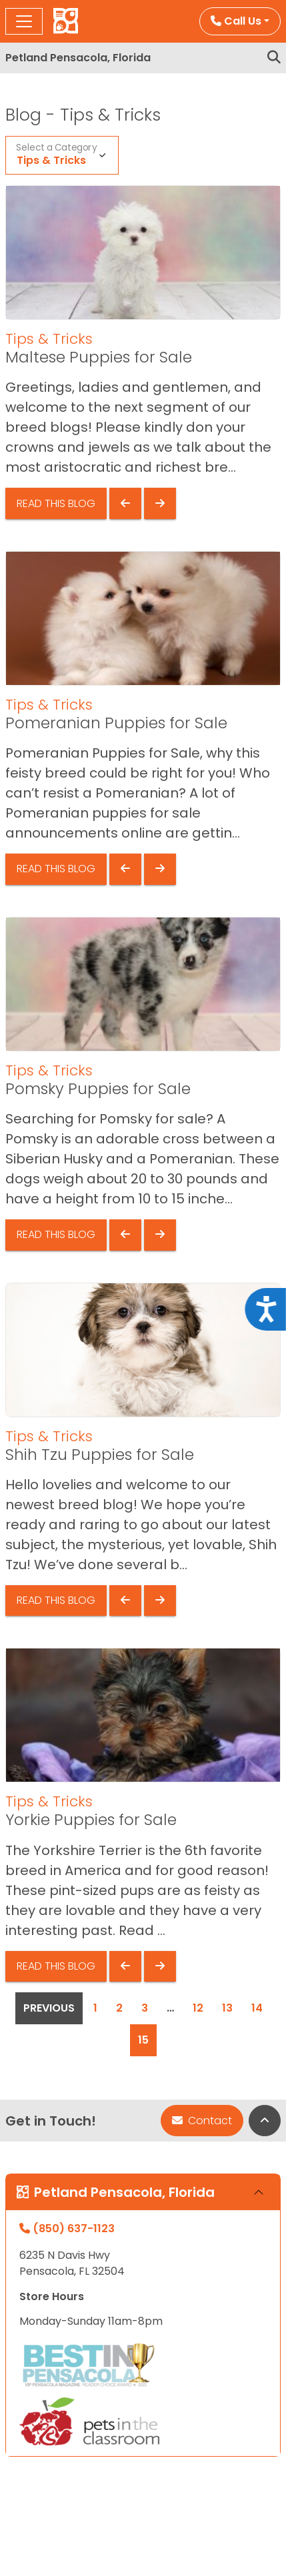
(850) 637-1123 (67, 2228)
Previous (49, 2008)
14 (257, 2008)
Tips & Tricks (51, 160)
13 (227, 2008)
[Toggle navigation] (24, 21)
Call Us (236, 21)
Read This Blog (56, 503)
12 (198, 2008)
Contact (202, 2120)
